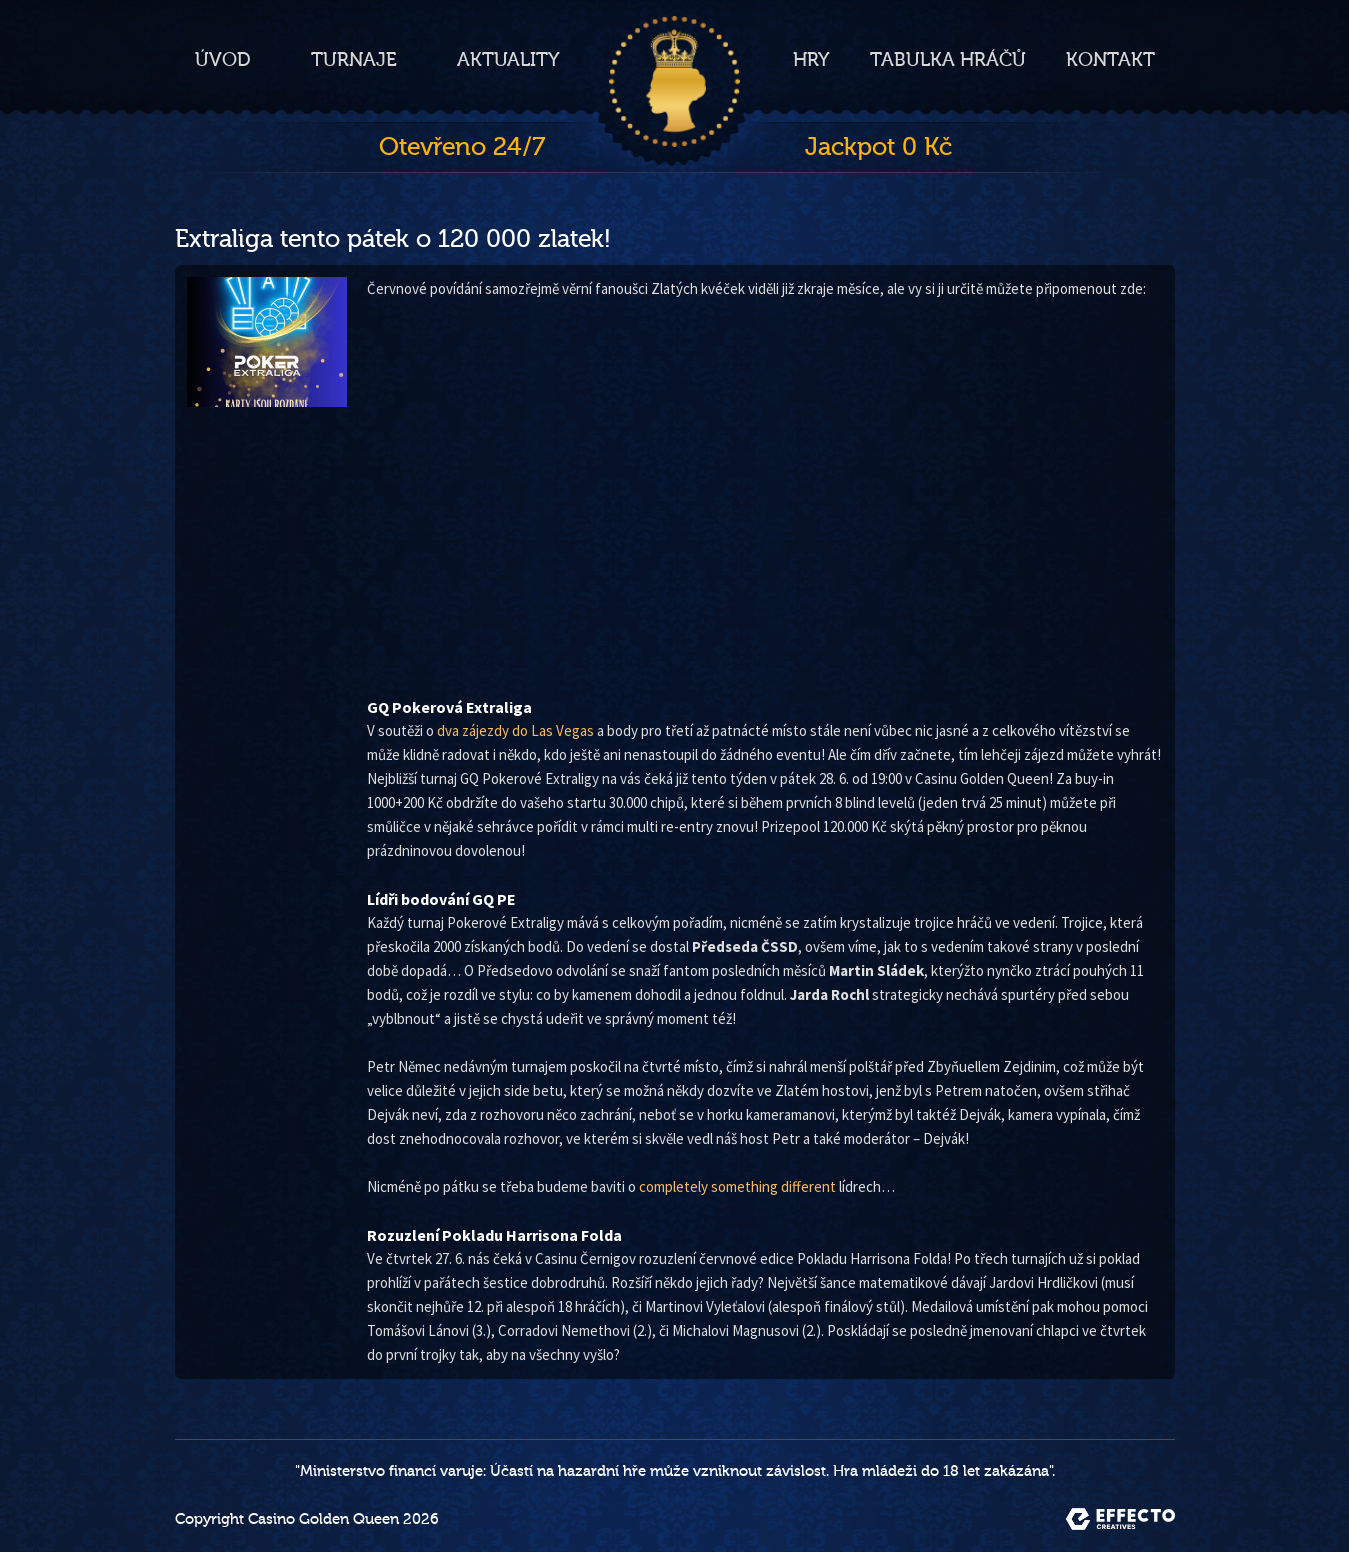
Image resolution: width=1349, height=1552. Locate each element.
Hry (811, 60)
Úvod (223, 60)
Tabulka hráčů (948, 60)
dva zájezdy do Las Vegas (515, 730)
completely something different (737, 1186)
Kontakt (1110, 60)
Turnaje (354, 60)
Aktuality (508, 60)
